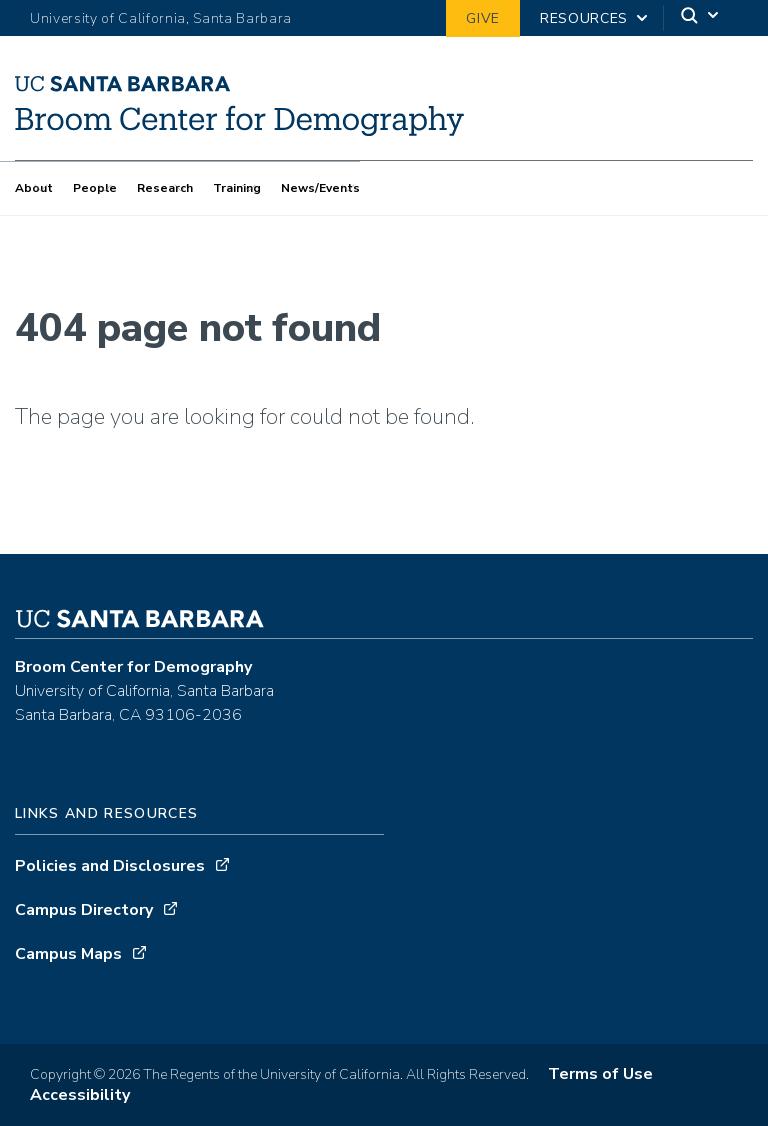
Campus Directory (84, 910)
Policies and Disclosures (110, 866)
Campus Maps (68, 954)
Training (237, 188)
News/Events (320, 188)
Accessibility (80, 1095)
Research (165, 188)
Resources (584, 18)
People (95, 188)
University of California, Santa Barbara (161, 18)
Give (483, 18)
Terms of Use (600, 1074)
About (34, 188)
